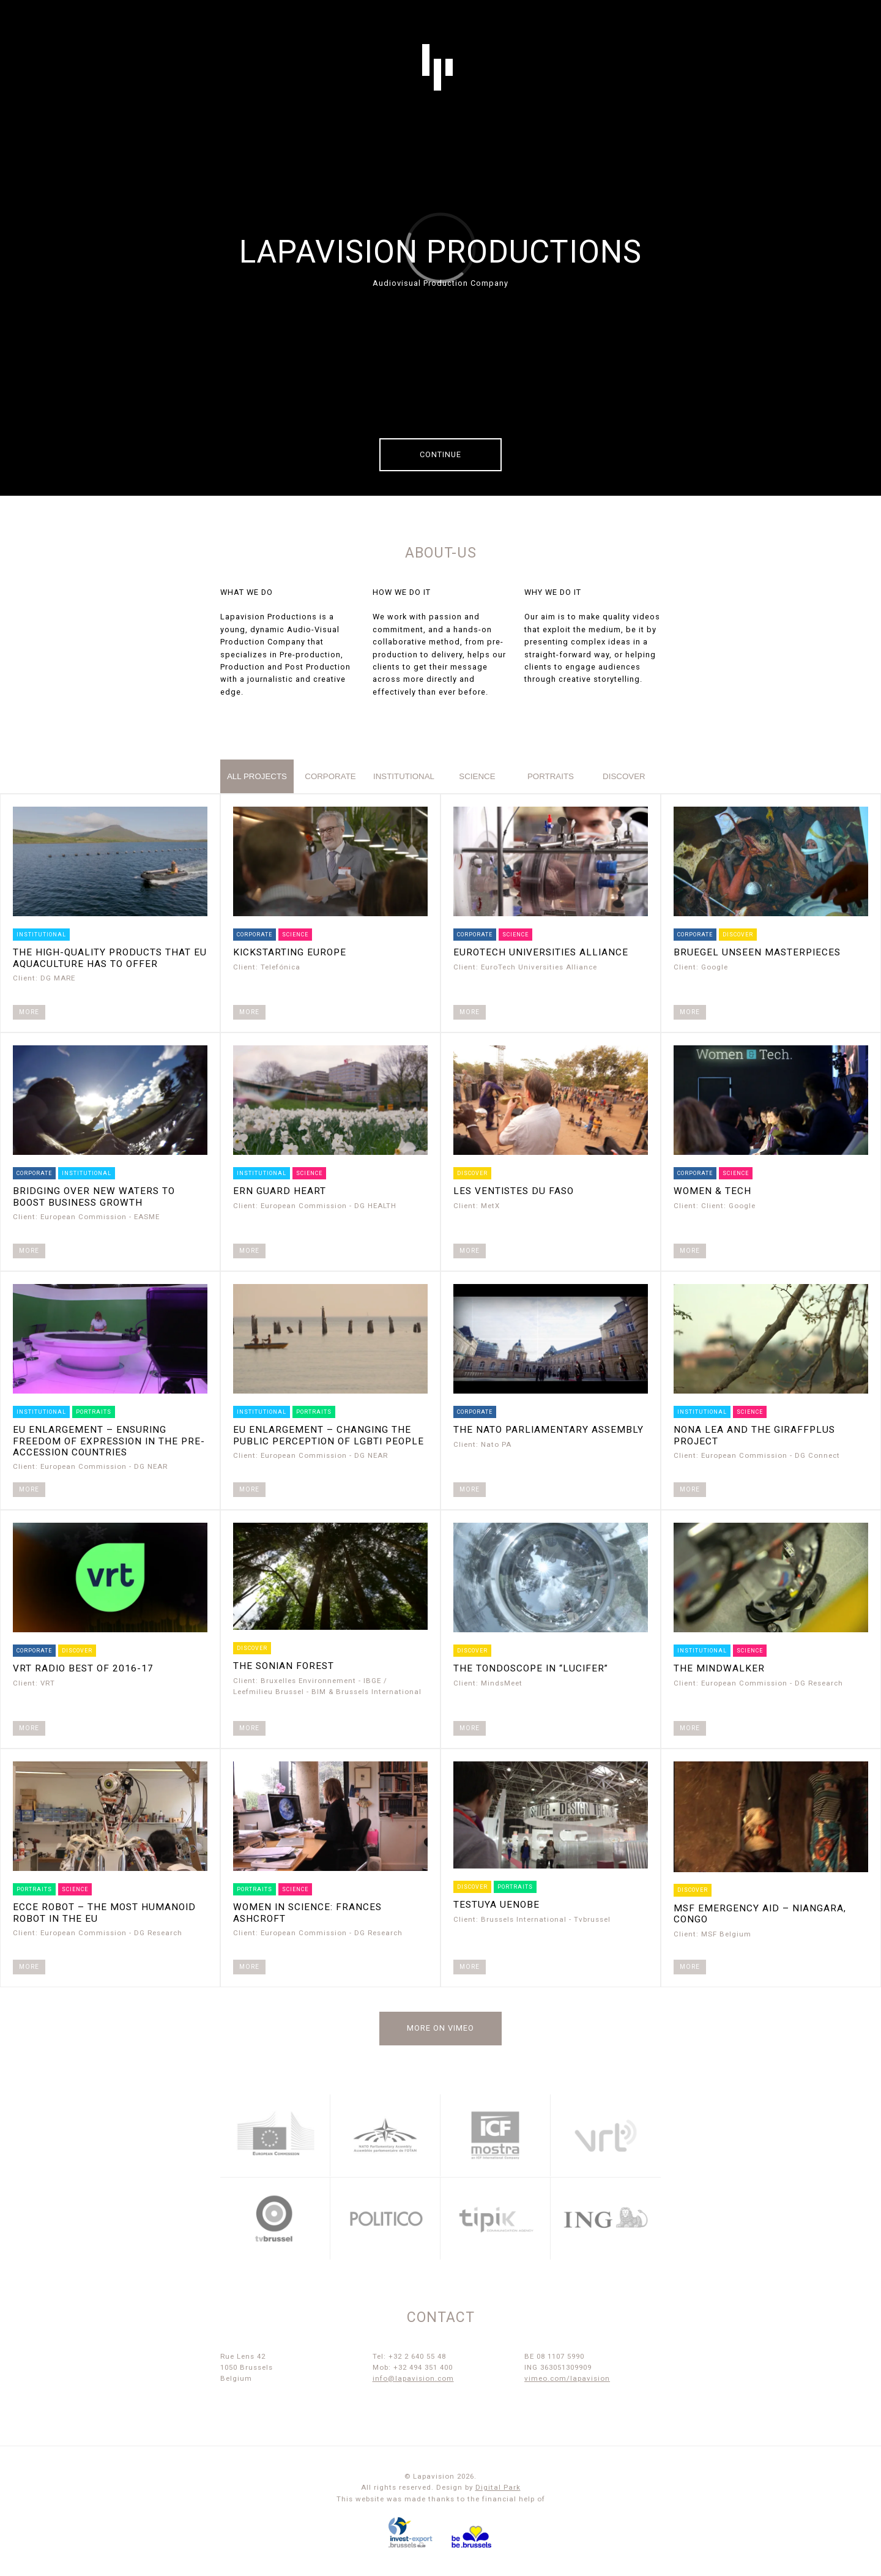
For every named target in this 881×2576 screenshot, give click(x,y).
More (29, 1012)
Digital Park (498, 2487)
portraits (550, 776)
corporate (330, 776)
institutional (403, 776)
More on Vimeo (440, 2028)
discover (624, 776)
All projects (257, 776)
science (477, 776)
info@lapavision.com (413, 2378)
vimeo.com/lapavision (567, 2378)
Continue (440, 454)
